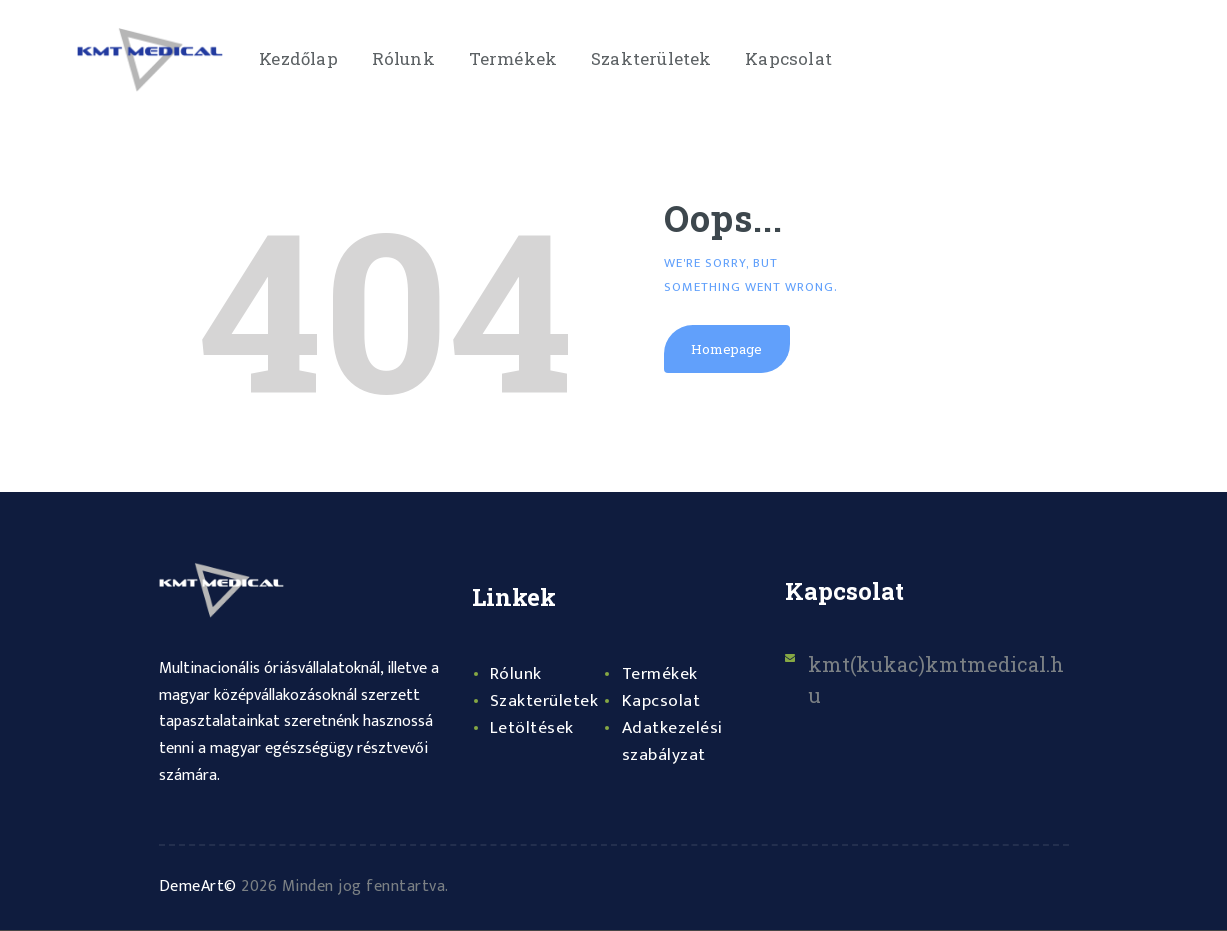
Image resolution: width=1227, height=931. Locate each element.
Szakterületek (545, 701)
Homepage (727, 350)
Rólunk (516, 674)
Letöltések (532, 728)
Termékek (661, 674)
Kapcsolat (661, 701)
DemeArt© (198, 886)
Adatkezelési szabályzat (673, 741)
